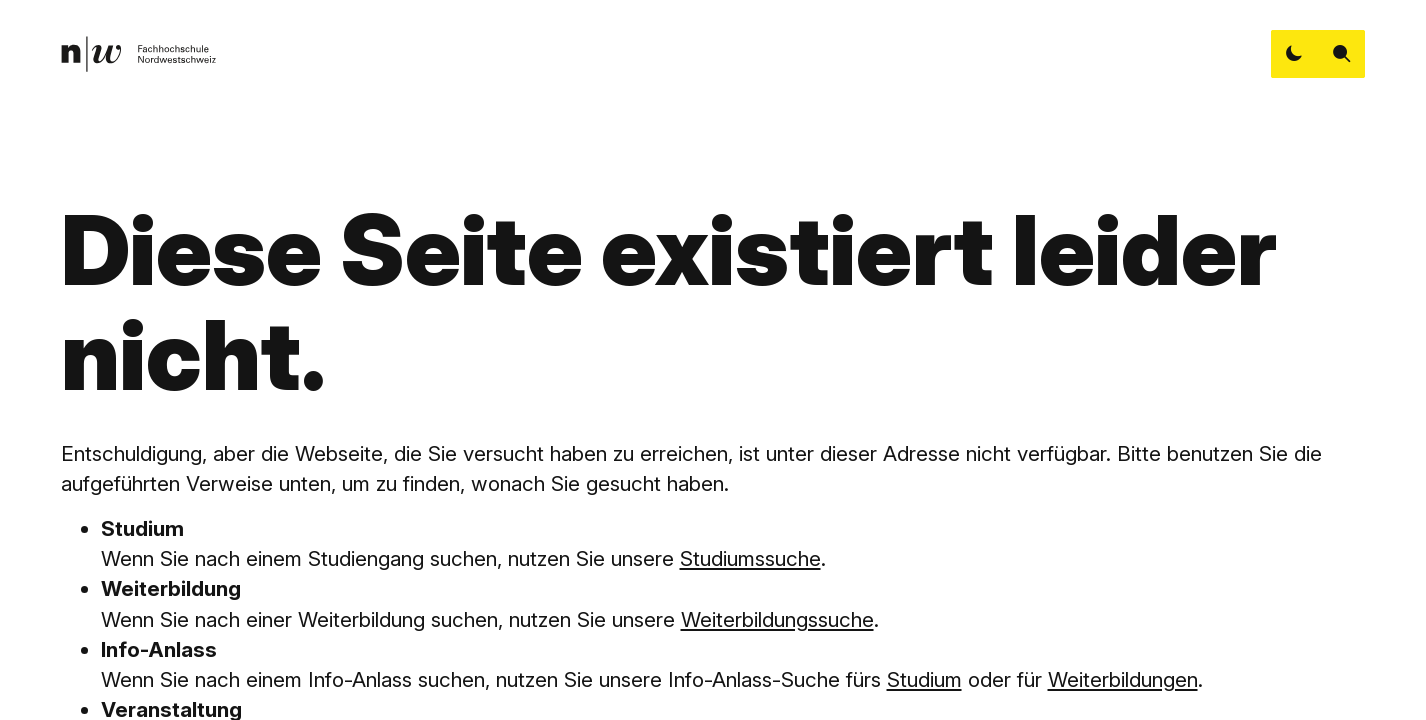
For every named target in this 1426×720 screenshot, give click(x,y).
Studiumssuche (750, 558)
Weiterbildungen (1123, 679)
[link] (138, 54)
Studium (924, 679)
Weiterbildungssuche (777, 619)
